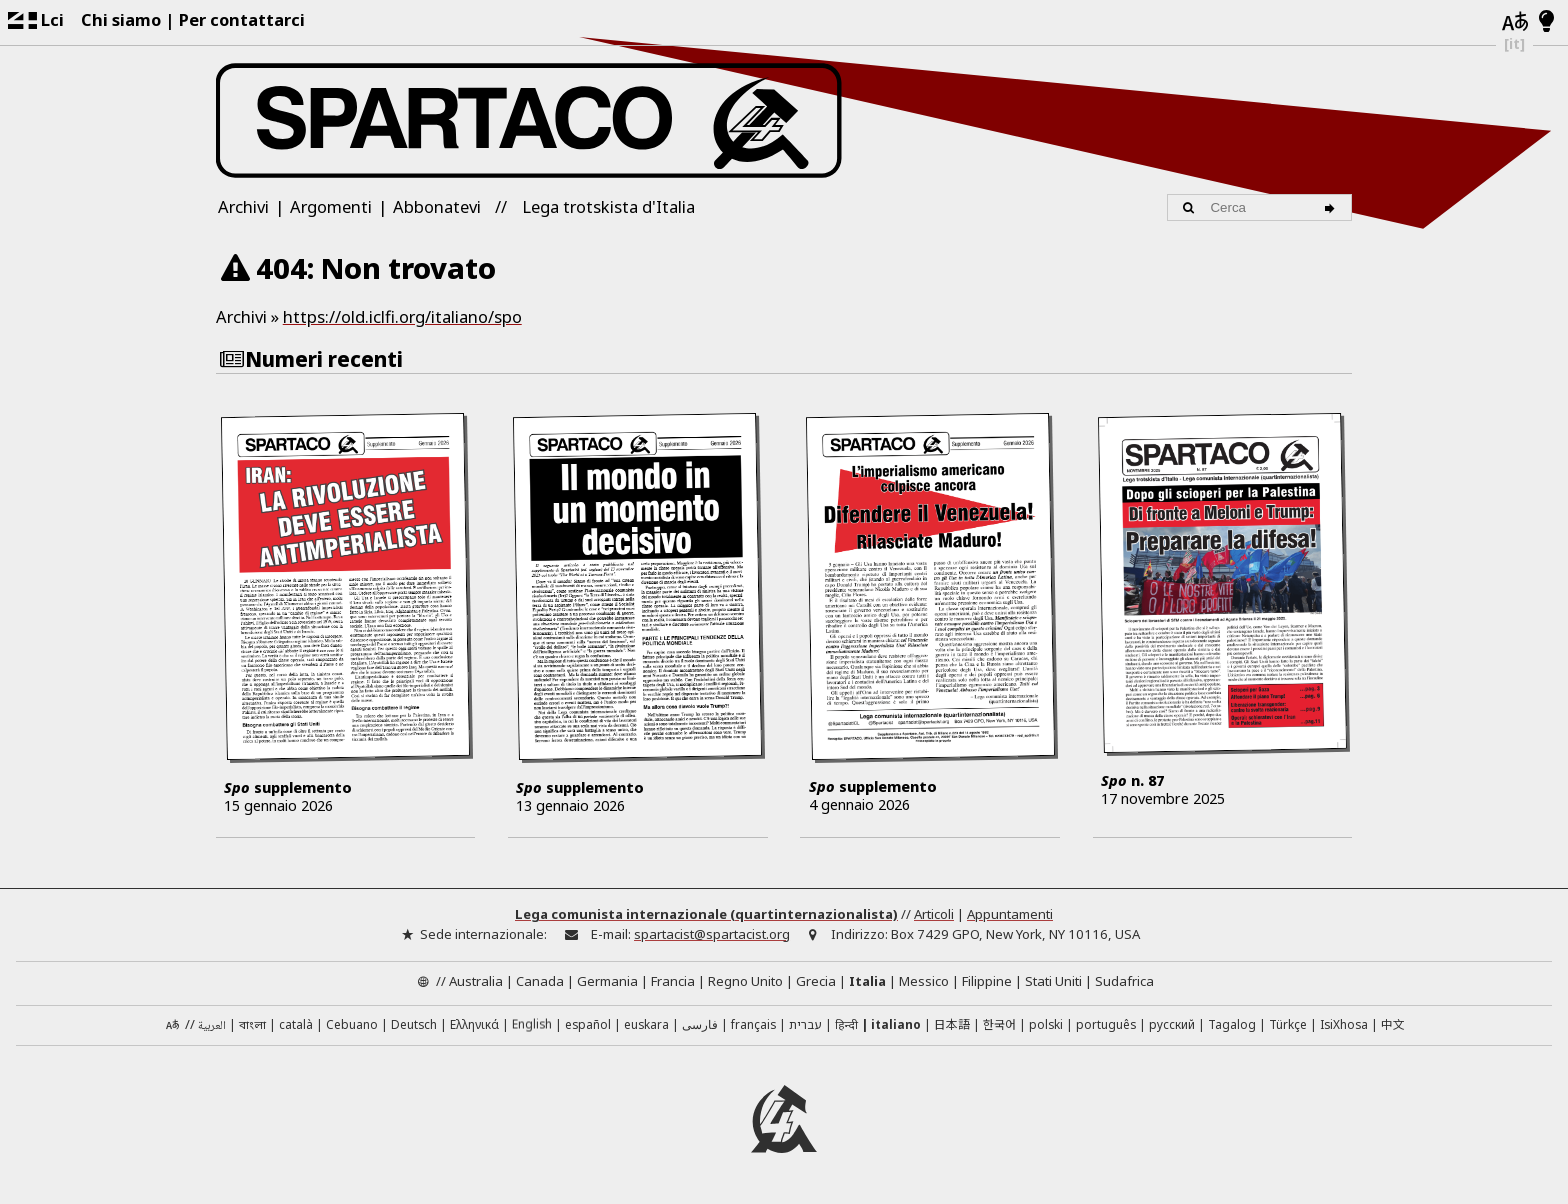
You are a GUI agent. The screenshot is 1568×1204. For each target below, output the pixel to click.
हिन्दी (846, 1027)
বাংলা (252, 1029)
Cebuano (352, 1027)
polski (1046, 1027)
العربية (212, 1029)
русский (1172, 1027)
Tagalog (1232, 1027)
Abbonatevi (437, 206)
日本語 (952, 1026)
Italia (867, 983)
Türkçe (1288, 1027)
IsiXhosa (1344, 1027)
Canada (540, 983)
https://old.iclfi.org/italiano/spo (402, 316)
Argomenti (331, 206)
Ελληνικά (474, 1027)
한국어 (999, 1026)
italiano (896, 1027)
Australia (476, 983)
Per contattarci (242, 19)
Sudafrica (1124, 983)
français (753, 1027)
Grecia (816, 983)
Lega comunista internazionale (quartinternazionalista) (706, 917)
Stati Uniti (1053, 983)
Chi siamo (121, 19)
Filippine (987, 983)
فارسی (700, 1027)
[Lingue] (1514, 22)
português (1106, 1027)
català (296, 1027)
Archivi (243, 206)
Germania (607, 983)
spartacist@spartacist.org (712, 936)
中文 (1393, 1026)
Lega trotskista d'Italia (608, 206)
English (532, 1026)
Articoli (934, 917)
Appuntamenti (1010, 917)
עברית (805, 1027)
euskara (646, 1027)
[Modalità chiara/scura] (1546, 22)
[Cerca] (1332, 207)
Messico (924, 983)
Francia (673, 983)
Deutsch (414, 1027)
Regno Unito (745, 983)
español (588, 1027)
